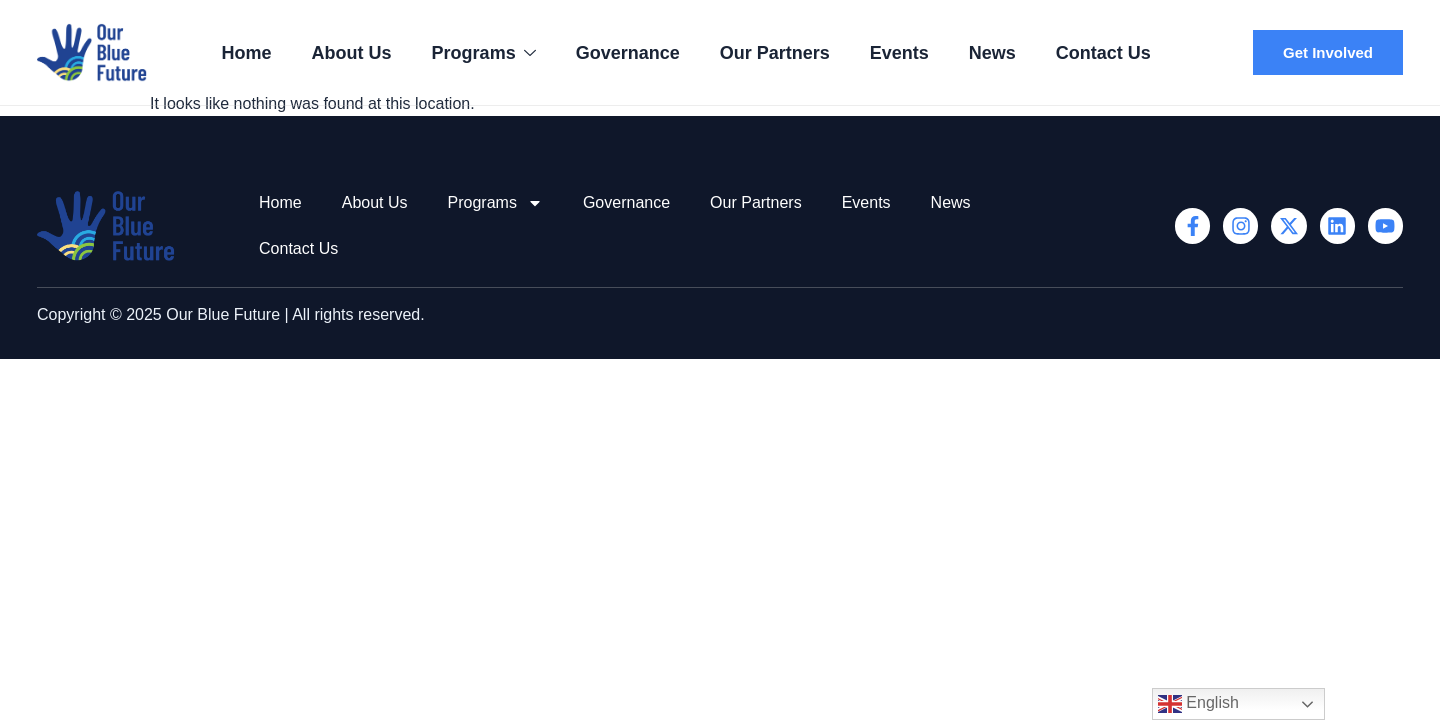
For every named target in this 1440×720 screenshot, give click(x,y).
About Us (352, 53)
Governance (628, 53)
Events (899, 53)
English (1198, 704)
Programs (484, 53)
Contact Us (1103, 53)
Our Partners (775, 53)
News (992, 53)
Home (247, 53)
